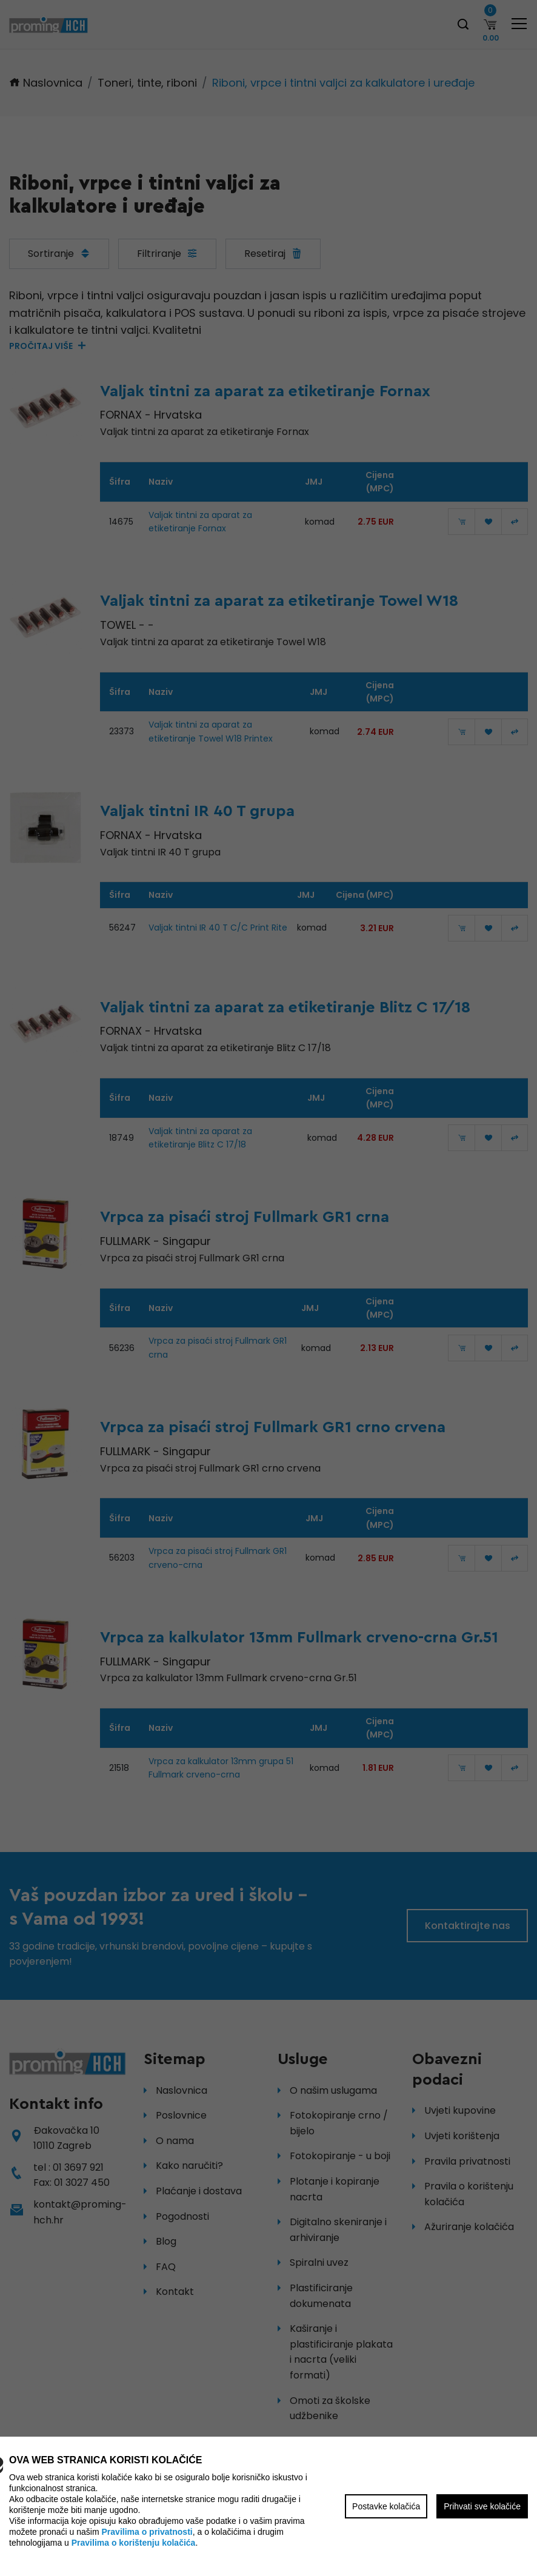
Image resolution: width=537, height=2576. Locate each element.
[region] (268, 1288)
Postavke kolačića (386, 2506)
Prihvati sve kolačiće (482, 2506)
